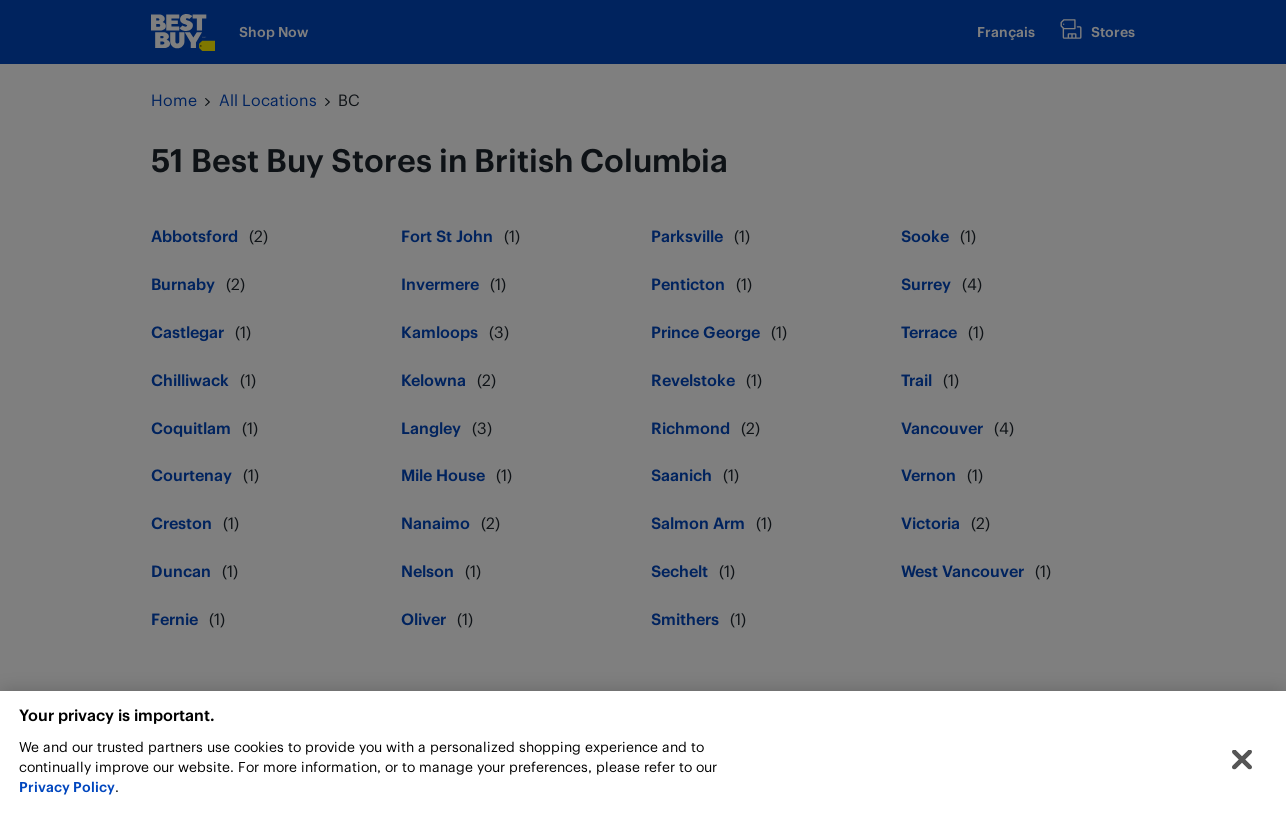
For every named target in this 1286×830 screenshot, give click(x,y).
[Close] (1242, 766)
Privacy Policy (67, 792)
